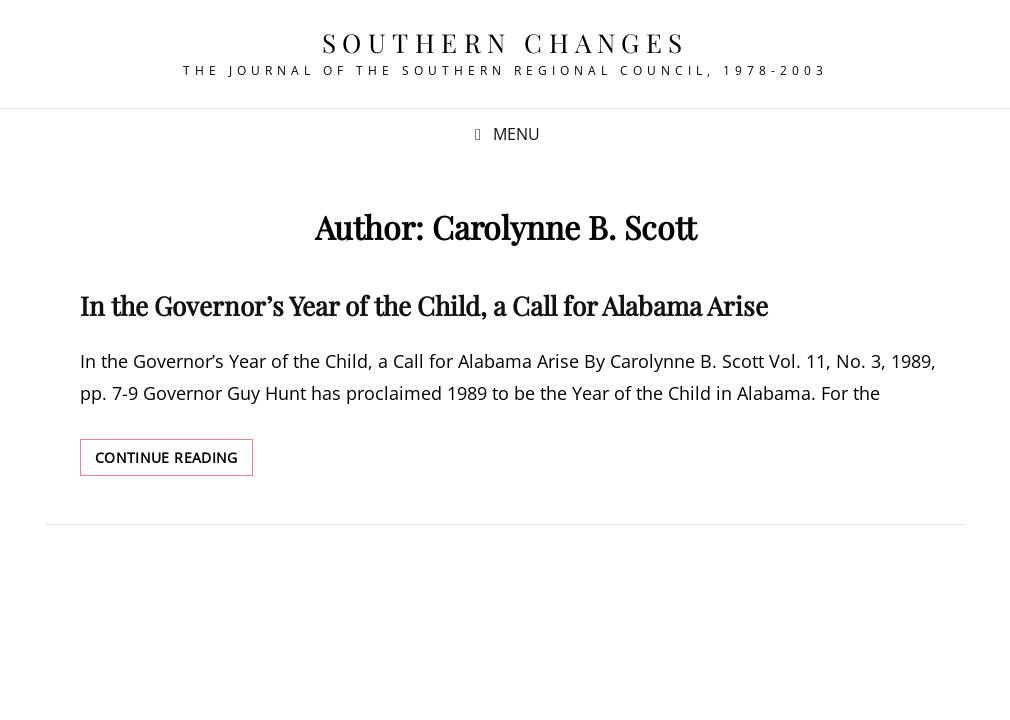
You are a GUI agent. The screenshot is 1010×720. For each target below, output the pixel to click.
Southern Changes (505, 42)
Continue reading (174, 461)
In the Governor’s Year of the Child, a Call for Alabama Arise (424, 305)
